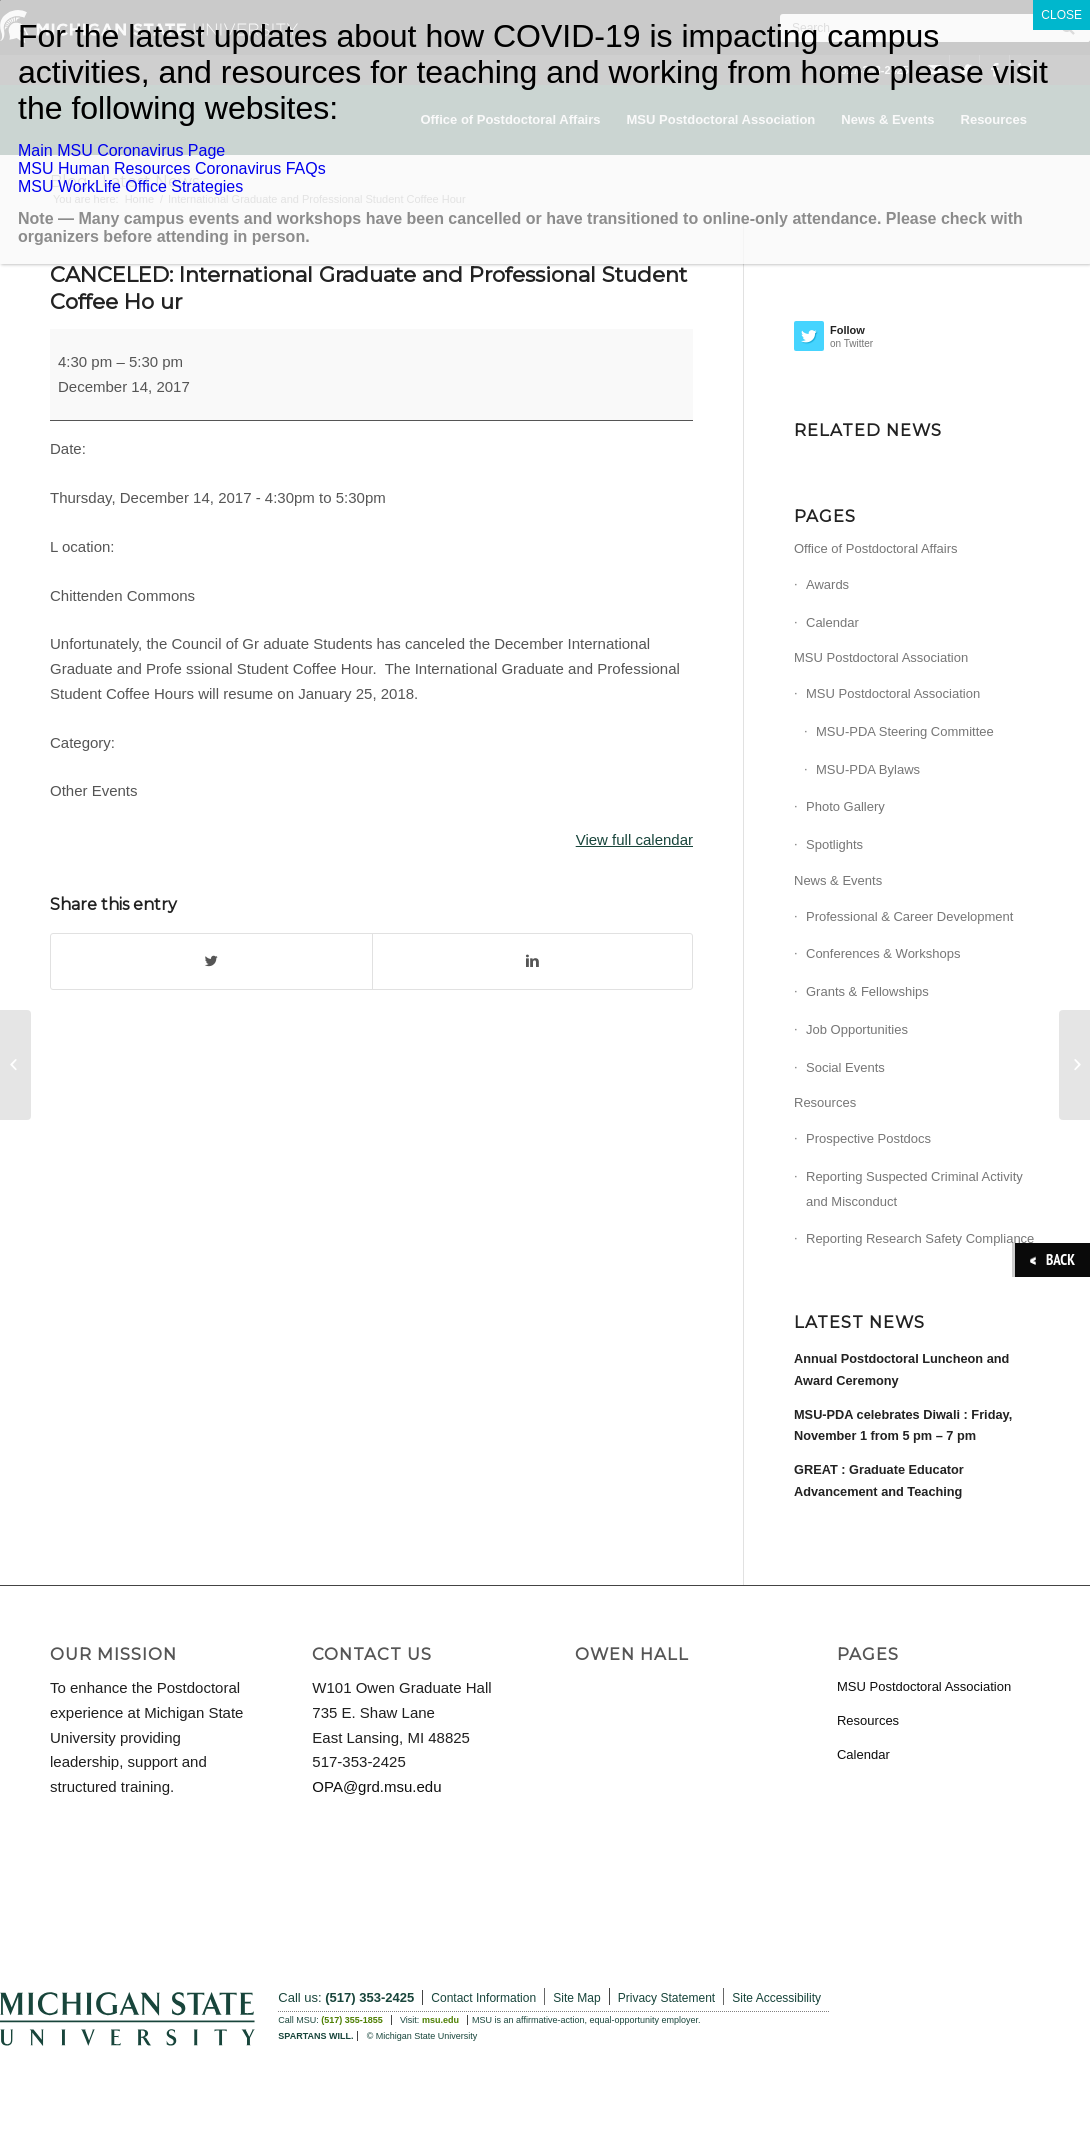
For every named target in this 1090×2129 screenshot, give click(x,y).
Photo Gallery (845, 806)
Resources (825, 1102)
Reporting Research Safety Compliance (920, 1238)
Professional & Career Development (909, 916)
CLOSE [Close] (1061, 15)
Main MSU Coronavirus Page (121, 150)
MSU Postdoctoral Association (881, 657)
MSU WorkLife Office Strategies (130, 186)
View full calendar (634, 839)
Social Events (845, 1067)
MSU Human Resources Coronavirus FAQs (172, 168)
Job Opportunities (857, 1029)
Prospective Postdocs (868, 1138)
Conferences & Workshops (883, 953)
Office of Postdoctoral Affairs (876, 548)
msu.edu (440, 2020)
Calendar (832, 622)
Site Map (576, 1998)
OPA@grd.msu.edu (376, 1786)
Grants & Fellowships (867, 991)
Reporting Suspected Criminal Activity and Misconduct (914, 1189)
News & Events (838, 880)
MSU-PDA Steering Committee (905, 731)
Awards (827, 584)
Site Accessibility (776, 1998)
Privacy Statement (666, 1998)
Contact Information (483, 1998)
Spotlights (834, 844)
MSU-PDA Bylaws (868, 769)
